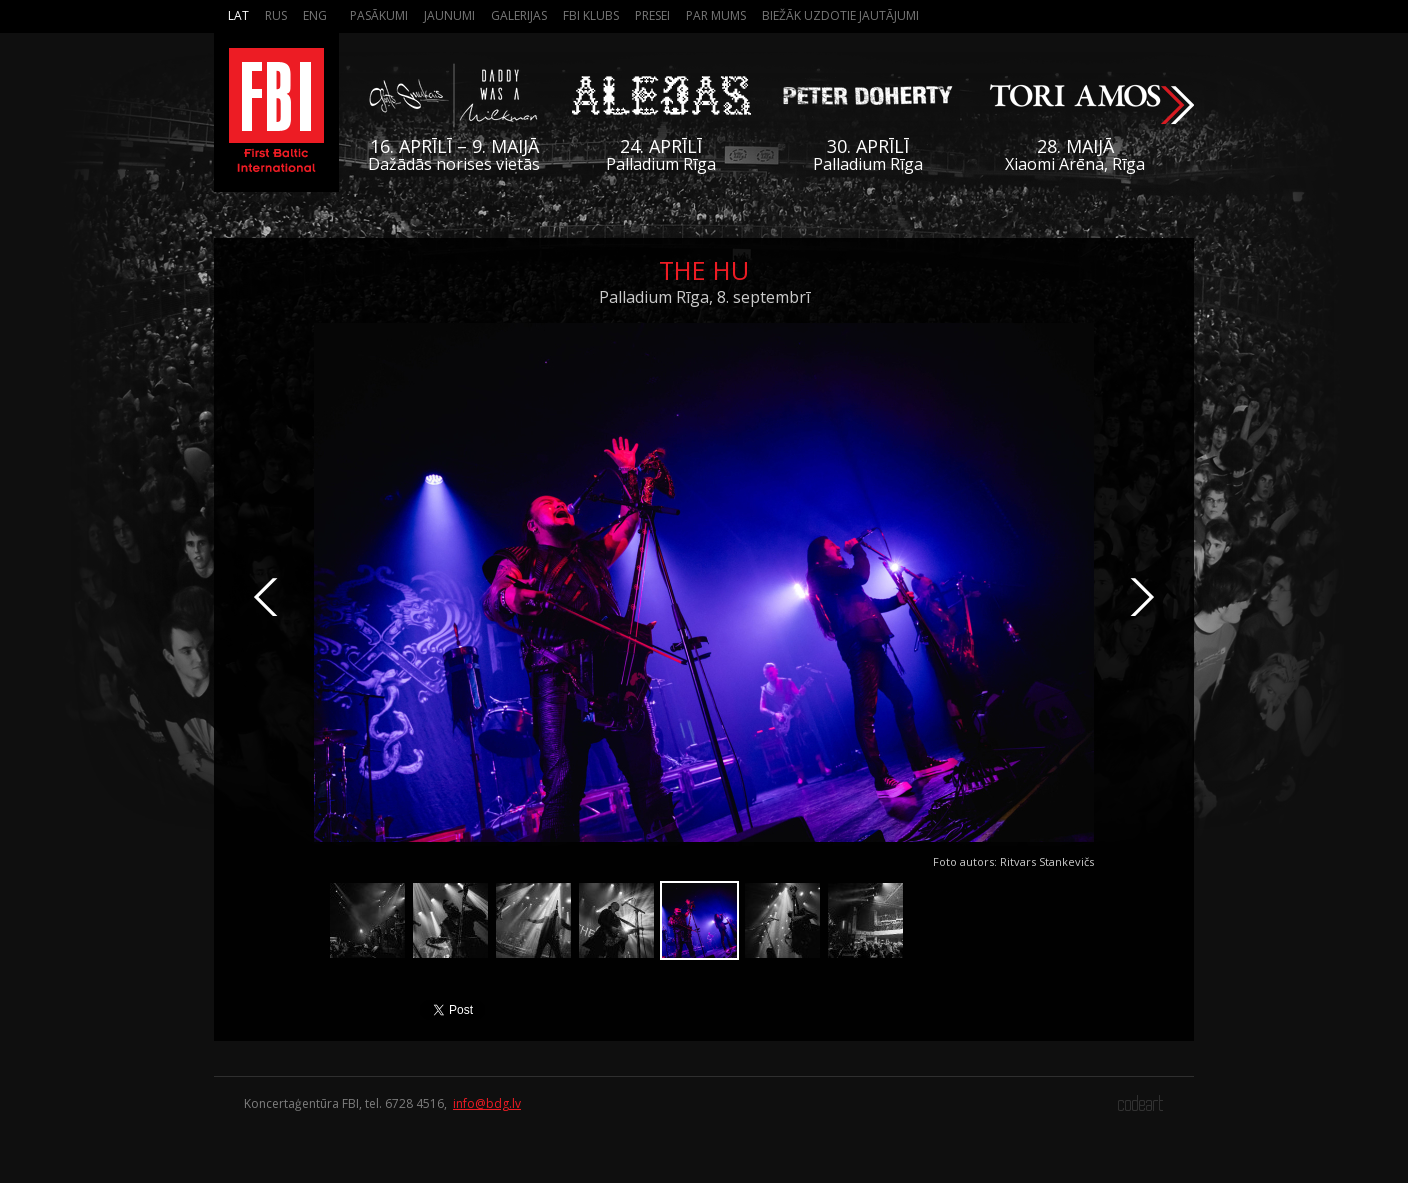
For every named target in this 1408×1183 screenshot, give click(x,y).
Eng (315, 15)
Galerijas (519, 15)
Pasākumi (379, 15)
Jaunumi (449, 15)
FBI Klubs (591, 15)
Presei (652, 15)
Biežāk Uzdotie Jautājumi (840, 15)
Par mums (716, 15)
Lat (238, 15)
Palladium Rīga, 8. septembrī (704, 297)
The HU (704, 270)
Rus (276, 15)
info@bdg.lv (487, 1103)
